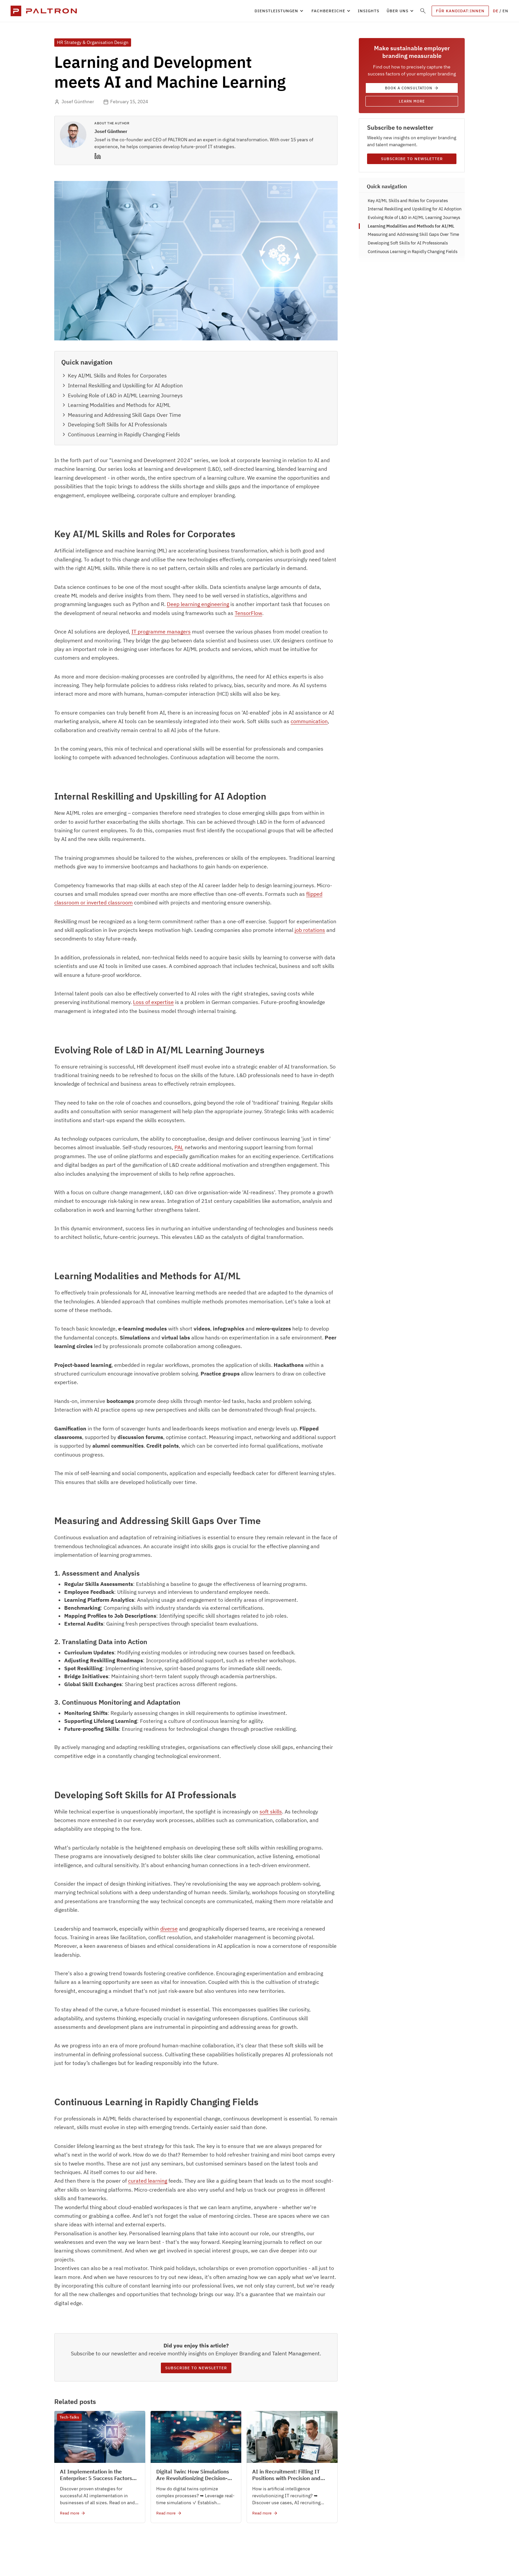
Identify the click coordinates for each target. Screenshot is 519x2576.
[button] (279, 11)
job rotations (310, 930)
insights (368, 10)
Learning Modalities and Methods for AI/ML (411, 226)
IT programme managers (161, 631)
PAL (178, 1147)
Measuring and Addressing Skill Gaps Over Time (413, 234)
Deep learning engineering (198, 604)
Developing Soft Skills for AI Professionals (409, 243)
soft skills (271, 1811)
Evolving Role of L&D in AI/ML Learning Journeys (414, 217)
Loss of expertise (153, 1002)
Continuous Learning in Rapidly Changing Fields (412, 251)
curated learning (147, 2180)
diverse (169, 1928)
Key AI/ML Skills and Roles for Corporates (408, 200)
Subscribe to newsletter (196, 2367)
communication (309, 721)
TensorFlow (248, 613)
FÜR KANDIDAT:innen (460, 10)
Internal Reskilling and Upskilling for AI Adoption (414, 209)
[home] (44, 11)
